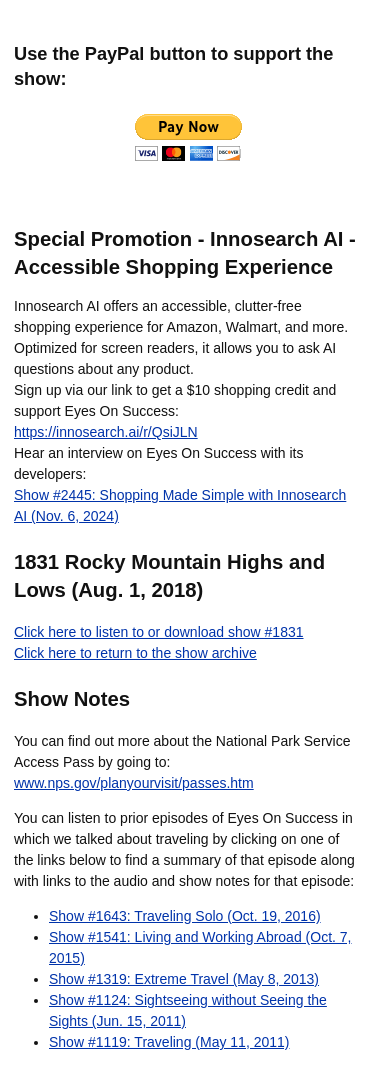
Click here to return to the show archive (135, 653)
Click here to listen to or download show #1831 (159, 632)
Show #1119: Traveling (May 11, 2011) (169, 1042)
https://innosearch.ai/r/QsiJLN (106, 432)
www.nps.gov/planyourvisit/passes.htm (134, 783)
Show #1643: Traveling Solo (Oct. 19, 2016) (185, 916)
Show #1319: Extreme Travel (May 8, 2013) (184, 979)
